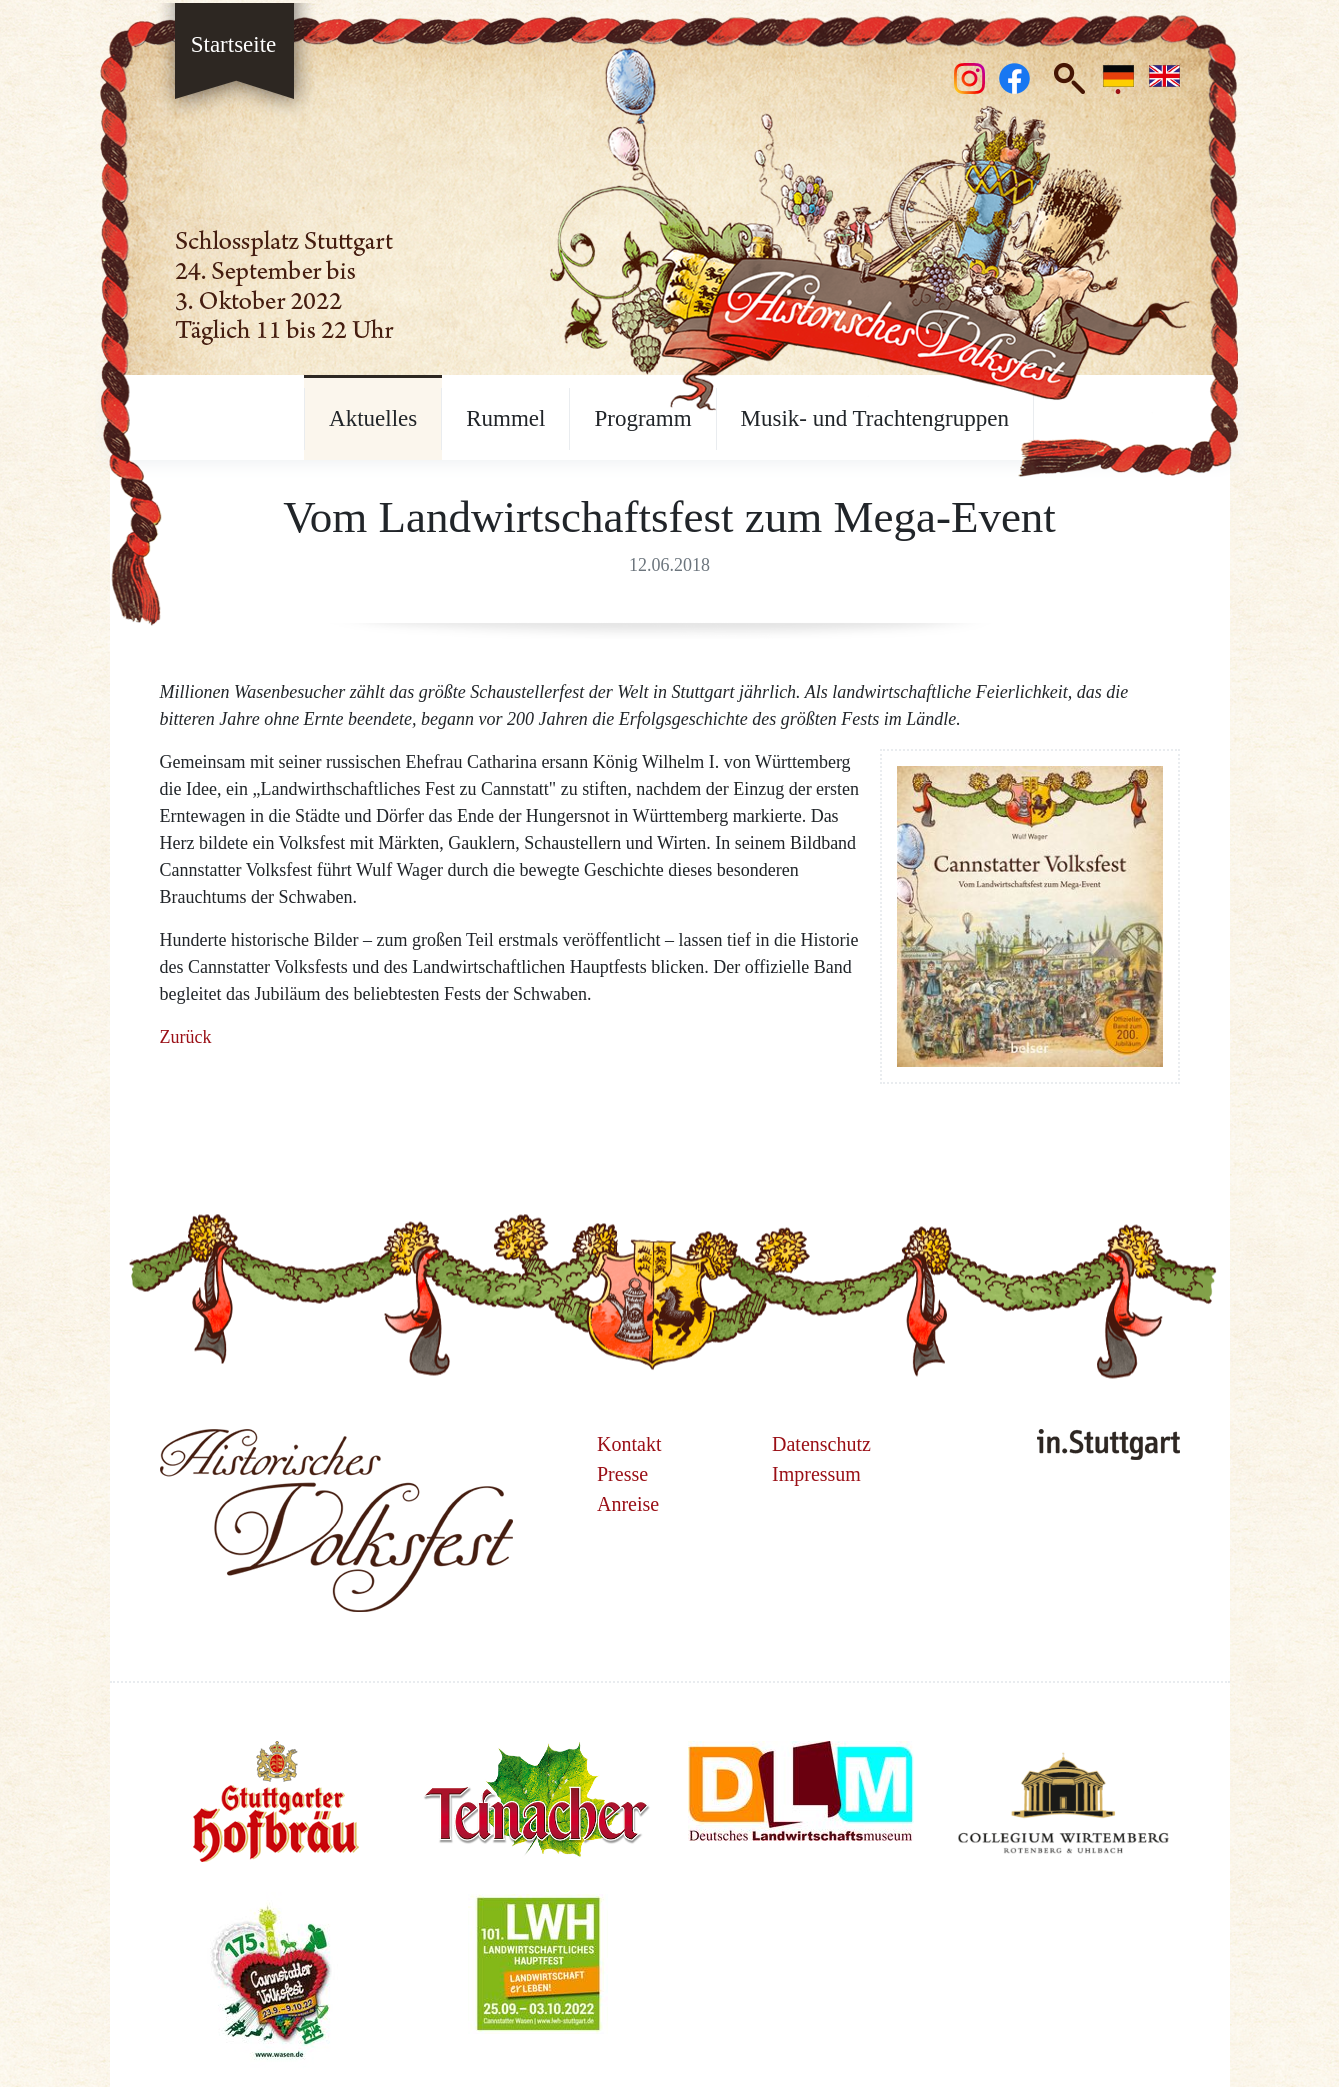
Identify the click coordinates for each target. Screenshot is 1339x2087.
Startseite (234, 41)
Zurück (186, 1037)
